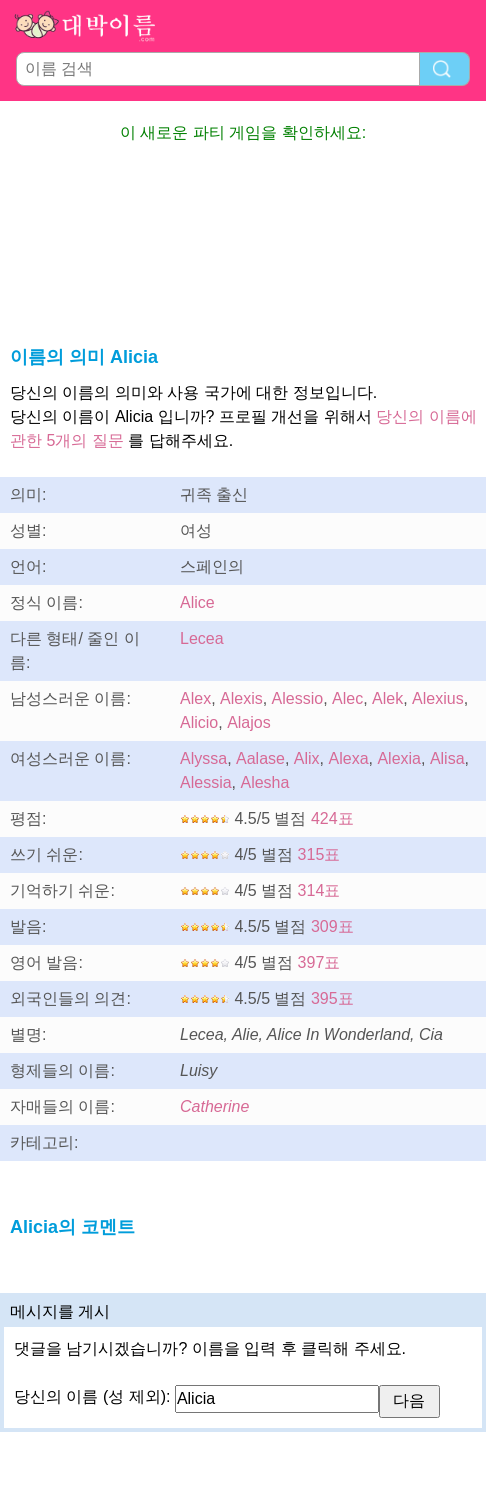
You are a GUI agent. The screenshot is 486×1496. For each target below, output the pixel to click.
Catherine (214, 1106)
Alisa (447, 758)
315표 (319, 854)
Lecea (202, 638)
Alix (307, 758)
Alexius (438, 698)
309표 (332, 926)
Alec (347, 698)
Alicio (199, 722)
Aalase (260, 758)
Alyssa (203, 758)
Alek (387, 698)
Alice (197, 602)
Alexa (349, 758)
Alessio (298, 698)
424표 (332, 818)
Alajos (249, 722)
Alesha (264, 782)
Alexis (241, 698)
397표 (319, 962)
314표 (319, 890)
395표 (332, 998)
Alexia (399, 758)
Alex (195, 698)
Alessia (206, 782)
